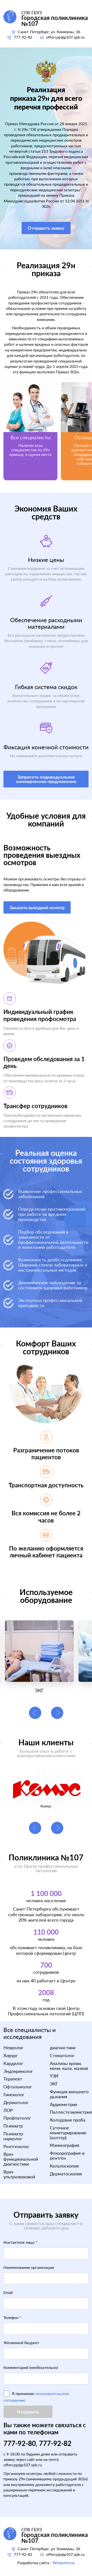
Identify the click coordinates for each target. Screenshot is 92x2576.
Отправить (28, 2411)
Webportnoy (64, 2562)
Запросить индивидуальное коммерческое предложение (46, 779)
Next (57, 1713)
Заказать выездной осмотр (37, 907)
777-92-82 (23, 37)
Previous (35, 1713)
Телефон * (12, 2317)
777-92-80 (19, 2443)
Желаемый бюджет (21, 2342)
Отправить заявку (46, 228)
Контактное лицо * (20, 2242)
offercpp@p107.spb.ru (65, 37)
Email (8, 2292)
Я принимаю (36, 2396)
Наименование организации (28, 2267)
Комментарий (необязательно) (30, 2367)
